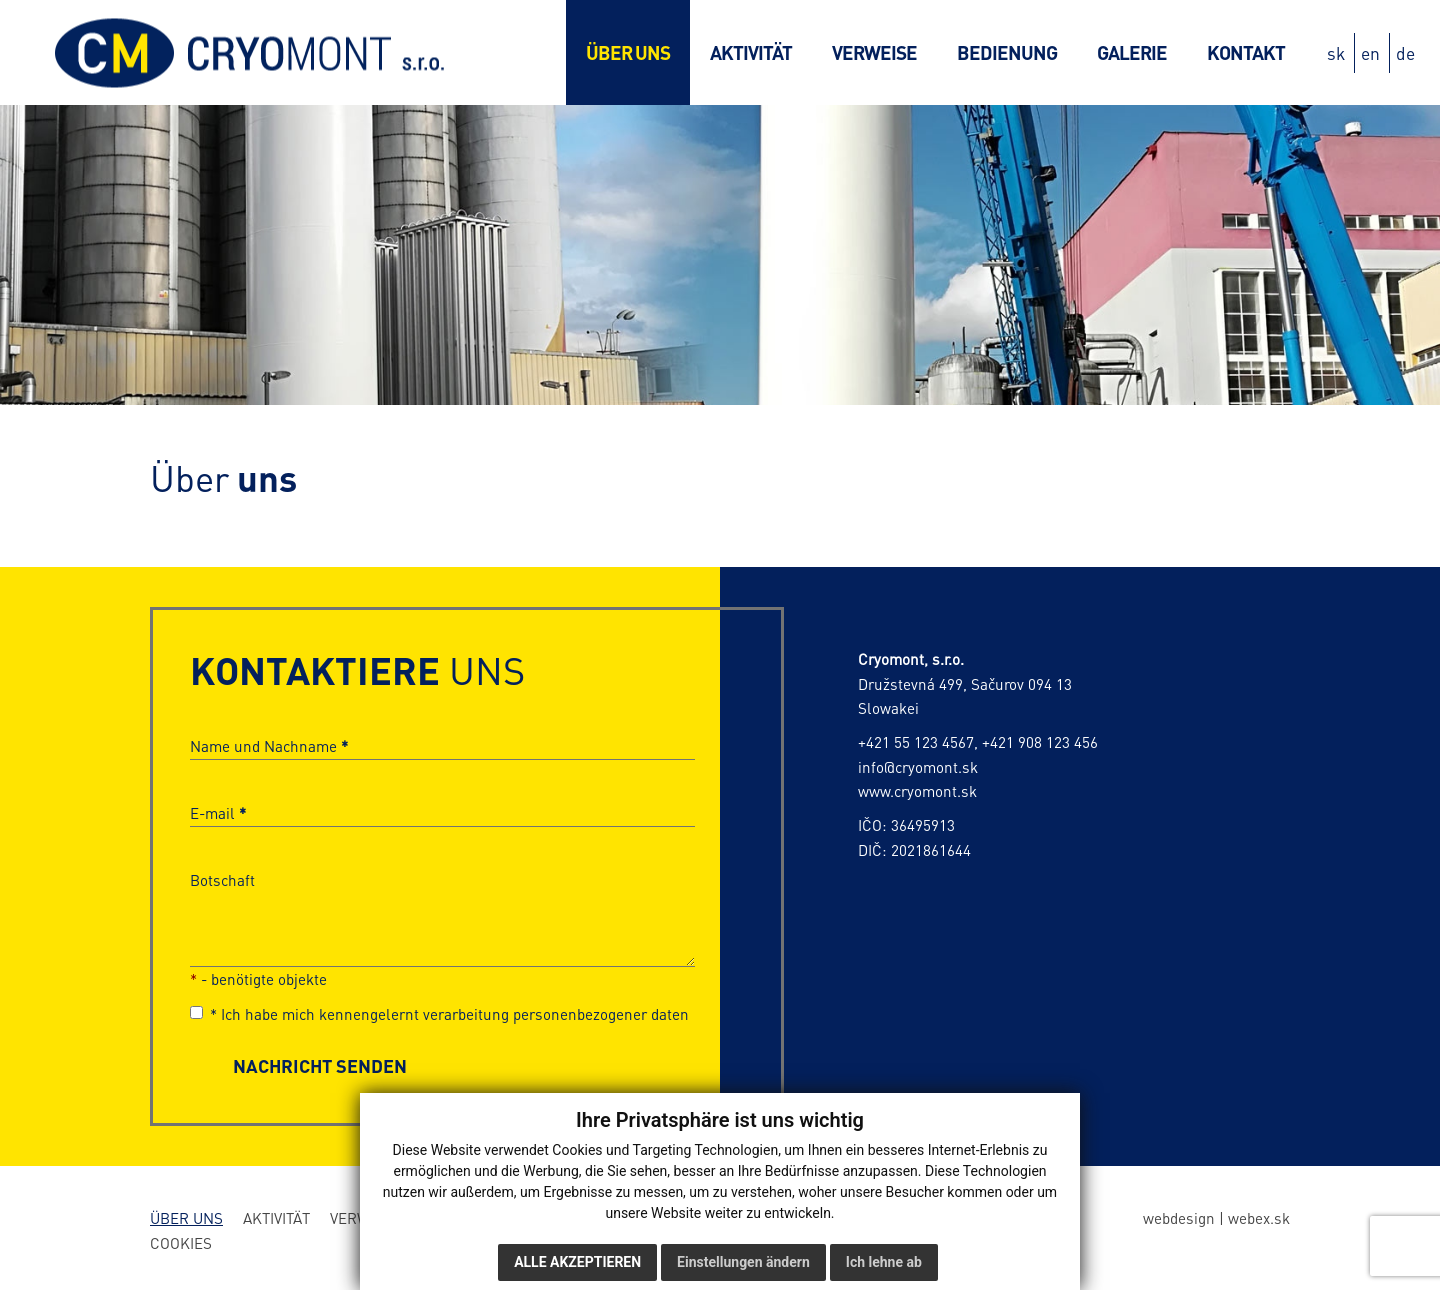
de (1405, 53)
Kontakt (1246, 52)
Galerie (1132, 52)
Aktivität (751, 52)
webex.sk (1259, 1218)
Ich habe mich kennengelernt (439, 1014)
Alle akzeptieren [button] (577, 1262)
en (1370, 53)
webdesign (1179, 1218)
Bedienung (1007, 52)
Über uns (628, 52)
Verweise (874, 52)
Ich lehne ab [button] (884, 1262)
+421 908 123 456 (1040, 742)
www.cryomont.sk (917, 791)
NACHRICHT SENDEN (320, 1065)
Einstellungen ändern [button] (743, 1262)
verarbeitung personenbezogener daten (556, 1014)
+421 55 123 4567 (916, 742)
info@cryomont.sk (918, 767)
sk (1336, 53)
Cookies (181, 1243)
